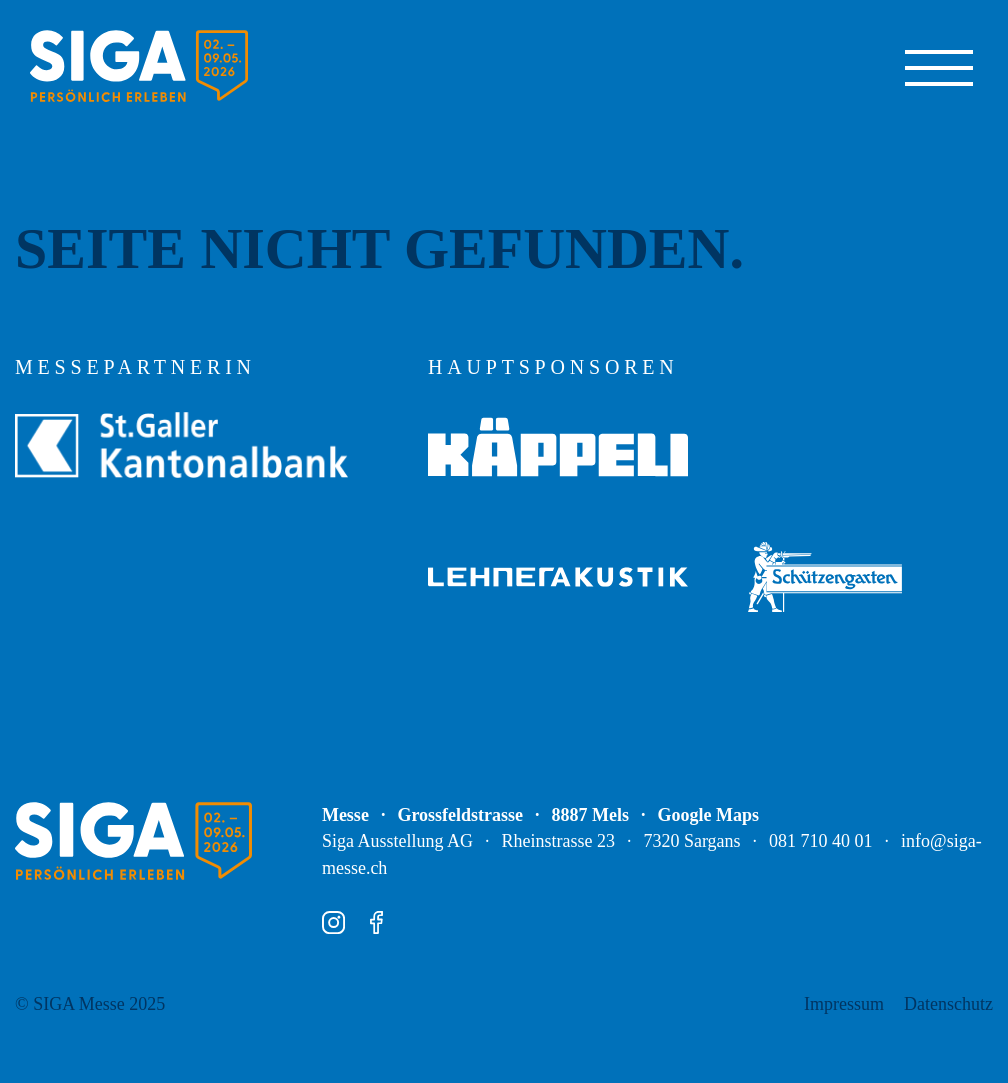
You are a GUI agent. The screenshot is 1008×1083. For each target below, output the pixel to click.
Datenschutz (948, 1004)
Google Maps (709, 815)
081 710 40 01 (821, 841)
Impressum (844, 1004)
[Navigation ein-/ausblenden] (939, 66)
